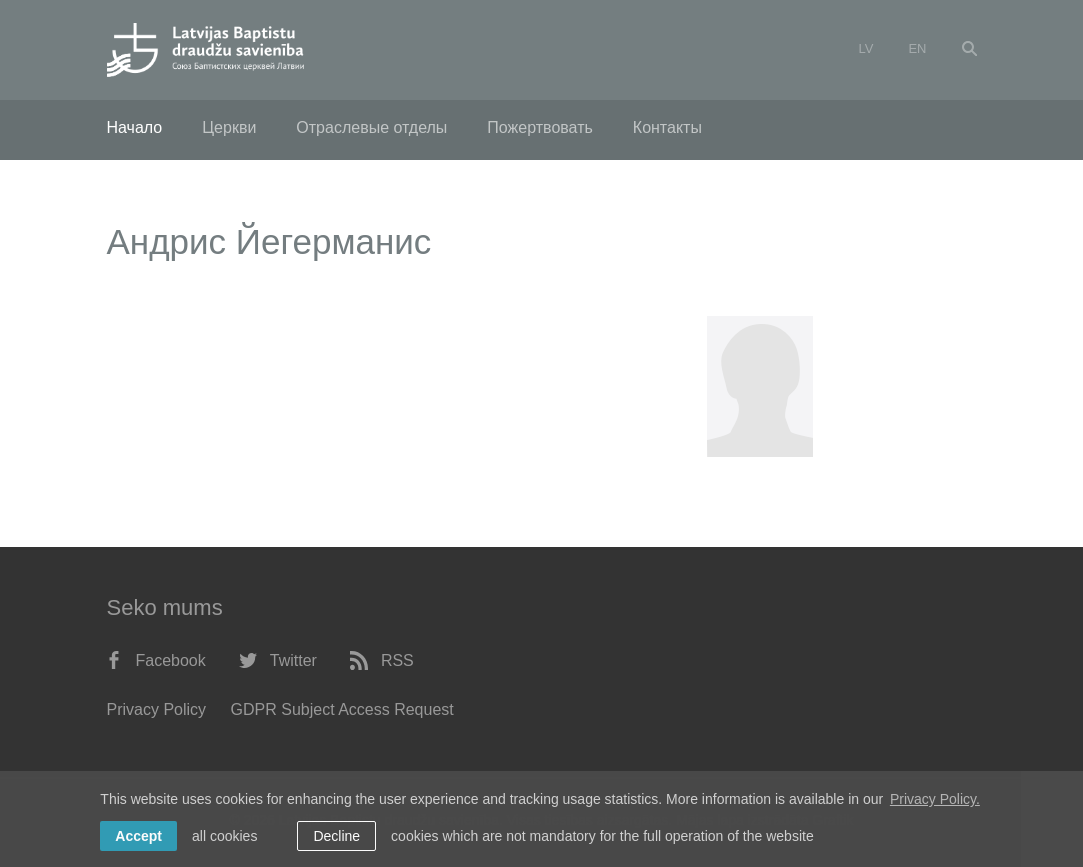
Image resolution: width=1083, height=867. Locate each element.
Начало (135, 127)
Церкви (229, 127)
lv (866, 48)
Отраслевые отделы (371, 127)
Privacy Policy (157, 709)
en (917, 48)
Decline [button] (336, 836)
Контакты (667, 127)
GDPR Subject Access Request (342, 709)
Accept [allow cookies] (138, 836)
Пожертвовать (539, 127)
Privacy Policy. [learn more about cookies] (935, 799)
